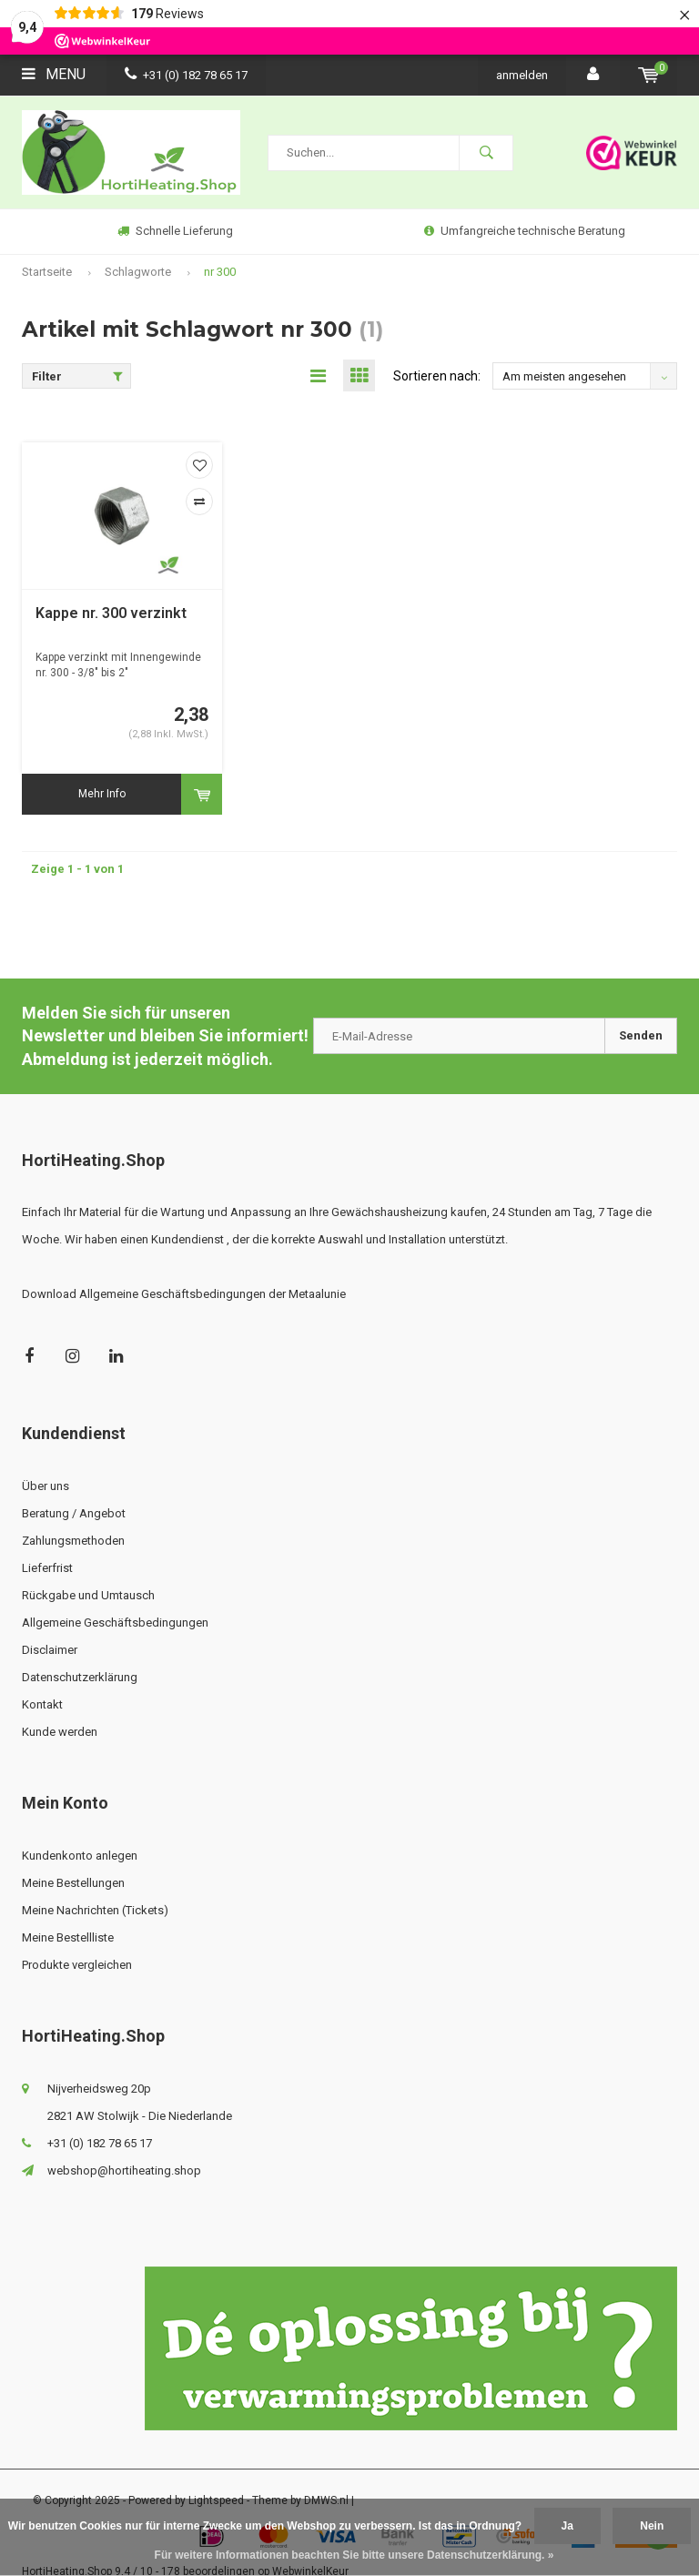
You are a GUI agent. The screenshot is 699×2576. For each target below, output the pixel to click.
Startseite (47, 272)
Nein (652, 2526)
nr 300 (220, 272)
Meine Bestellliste (68, 1937)
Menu (54, 74)
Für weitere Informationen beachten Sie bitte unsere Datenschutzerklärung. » (354, 2555)
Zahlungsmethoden (73, 1540)
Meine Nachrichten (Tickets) (95, 1910)
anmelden (522, 75)
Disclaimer (49, 1650)
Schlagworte (138, 272)
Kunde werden (59, 1732)
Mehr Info (102, 793)
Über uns (45, 1486)
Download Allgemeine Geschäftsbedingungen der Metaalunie (184, 1294)
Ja (567, 2526)
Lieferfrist (47, 1568)
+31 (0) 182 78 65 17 (186, 75)
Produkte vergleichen (77, 1965)
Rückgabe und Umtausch (88, 1595)
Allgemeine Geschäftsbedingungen (115, 1622)
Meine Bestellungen (73, 1883)
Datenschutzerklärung (79, 1677)
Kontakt (42, 1704)
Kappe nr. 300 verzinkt (111, 613)
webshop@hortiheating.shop (124, 2170)
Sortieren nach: (437, 376)
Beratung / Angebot (74, 1513)
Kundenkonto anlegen (79, 1855)
